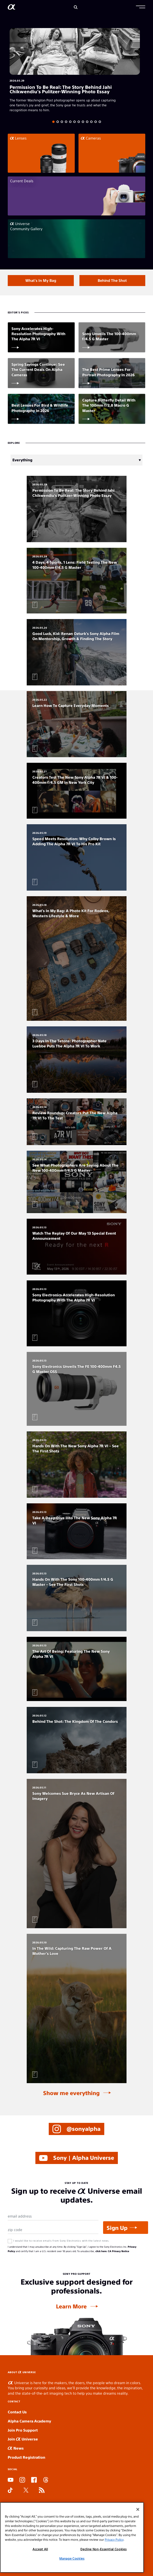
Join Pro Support (23, 2430)
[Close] (138, 2509)
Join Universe (23, 2438)
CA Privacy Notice (118, 2251)
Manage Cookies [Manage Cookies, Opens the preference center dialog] (71, 2558)
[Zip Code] (53, 2230)
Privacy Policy (114, 2539)
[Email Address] (53, 2216)
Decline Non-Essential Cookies (103, 2549)
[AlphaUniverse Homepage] (11, 7)
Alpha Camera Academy (29, 2420)
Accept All (40, 2549)
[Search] (75, 7)
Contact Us (17, 2411)
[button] (140, 7)
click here (101, 2251)
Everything (22, 459)
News (16, 2448)
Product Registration (26, 2457)
